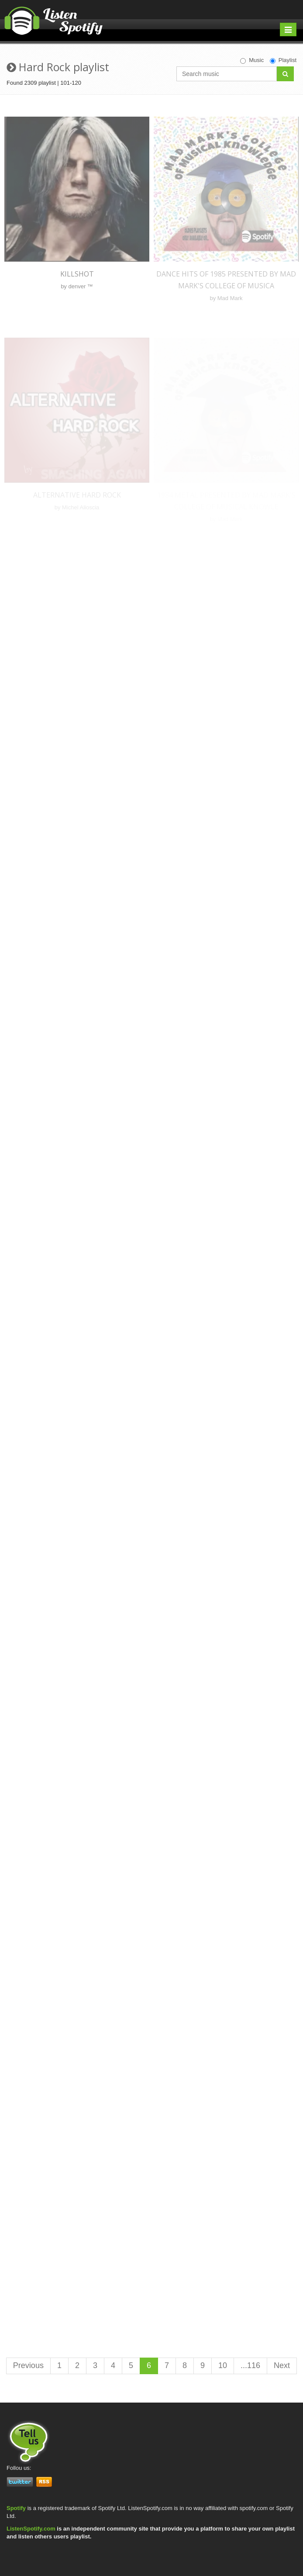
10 (222, 2365)
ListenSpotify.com (31, 2528)
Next (282, 2365)
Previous (28, 2365)
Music (252, 60)
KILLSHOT (77, 274)
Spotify (16, 2508)
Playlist (283, 60)
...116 (250, 2365)
